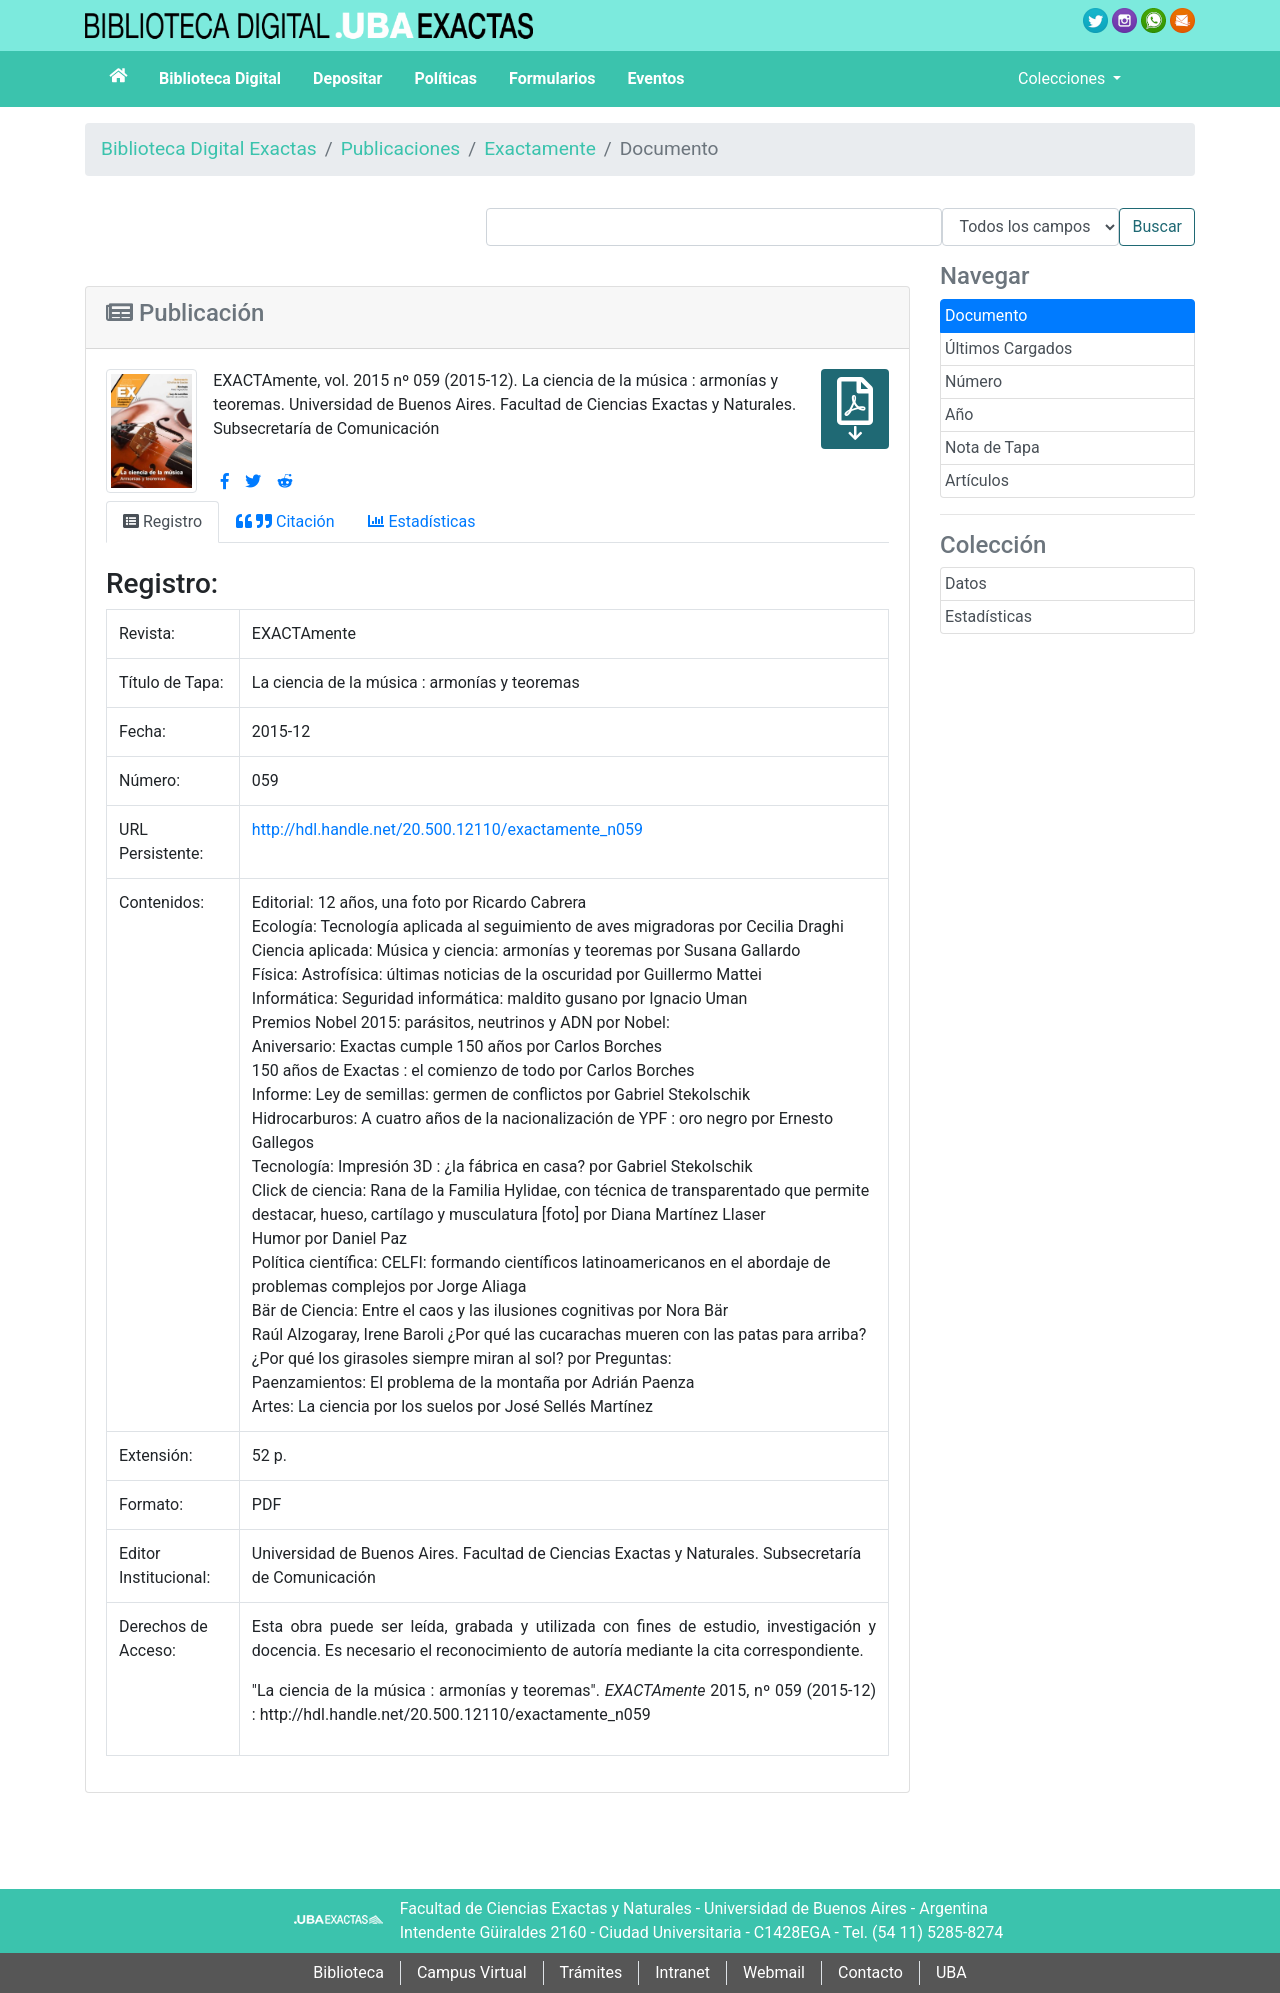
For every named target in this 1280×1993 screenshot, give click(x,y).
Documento (986, 315)
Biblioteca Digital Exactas (209, 148)
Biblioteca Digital (220, 78)
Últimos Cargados (1008, 348)
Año (959, 414)
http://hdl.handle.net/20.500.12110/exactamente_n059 (447, 829)
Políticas (445, 78)
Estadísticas (988, 616)
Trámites (591, 1972)
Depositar (347, 78)
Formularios (552, 78)
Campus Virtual (472, 1972)
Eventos (656, 78)
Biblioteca (348, 1972)
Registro (162, 521)
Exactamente (540, 148)
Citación (285, 521)
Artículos (977, 480)
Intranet (682, 1972)
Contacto (870, 1972)
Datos (966, 583)
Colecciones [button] (1063, 78)
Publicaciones (401, 148)
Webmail (774, 1972)
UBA (951, 1972)
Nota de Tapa (992, 447)
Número (973, 381)
